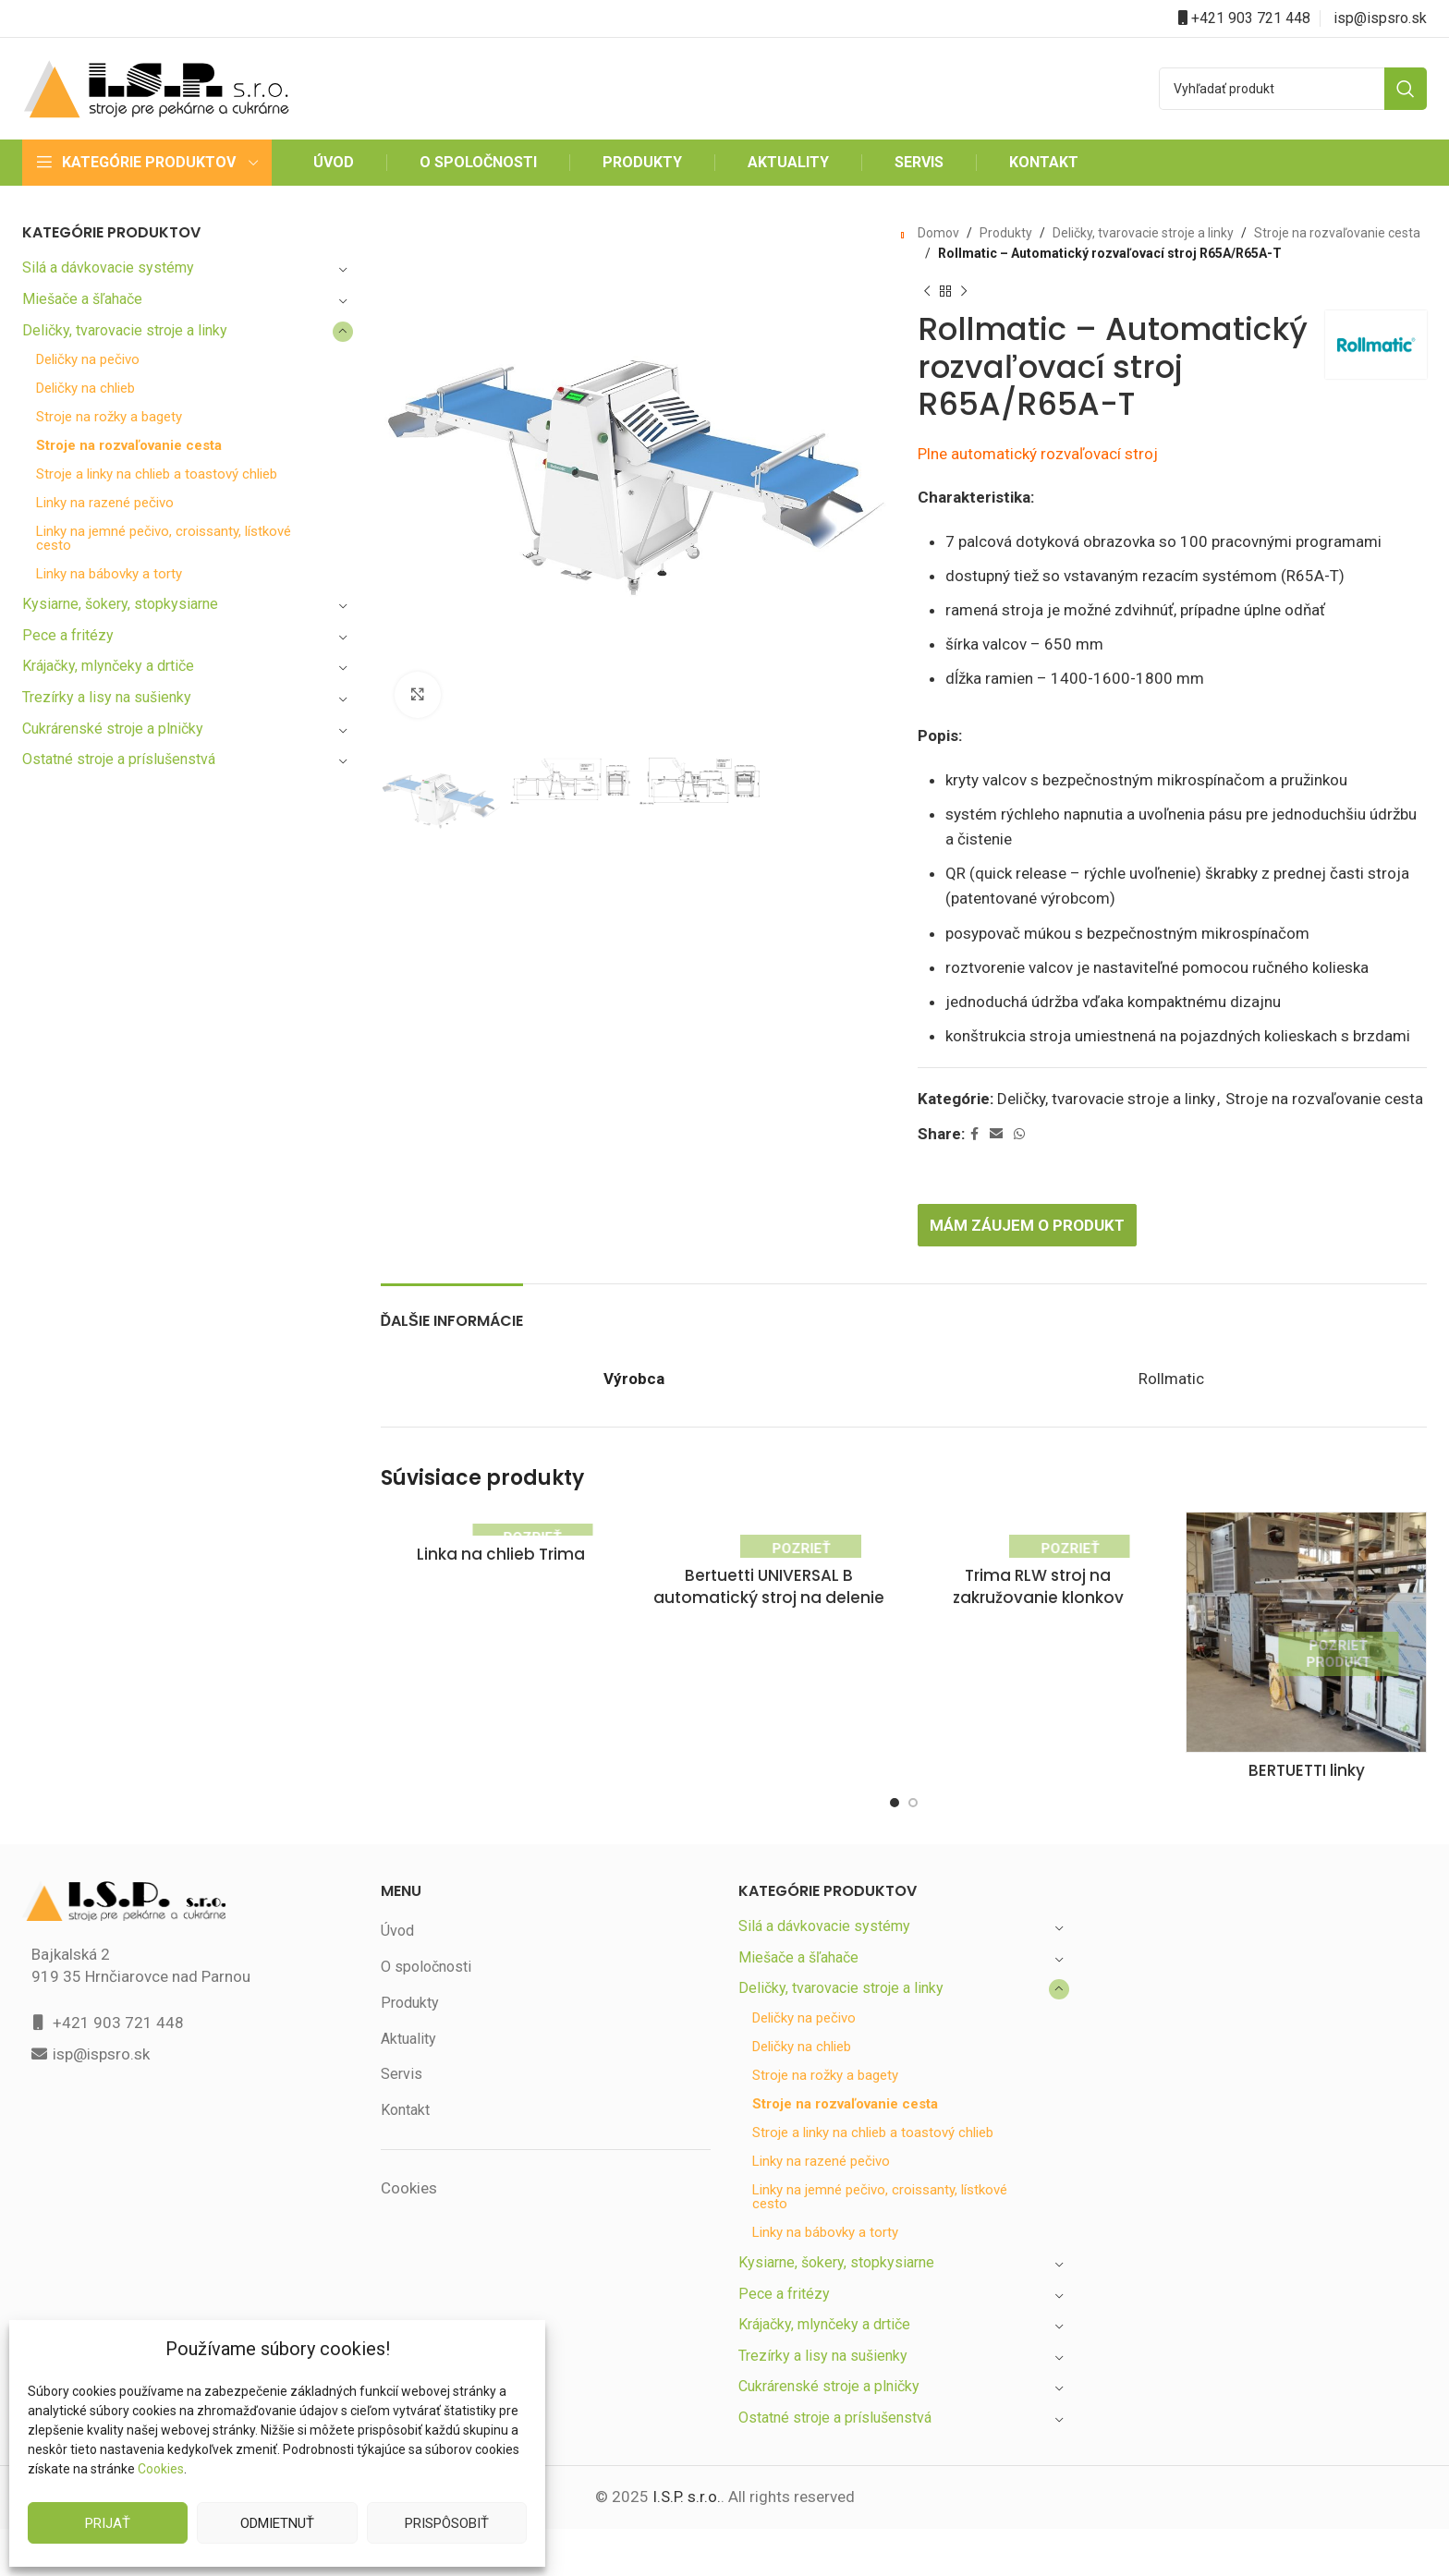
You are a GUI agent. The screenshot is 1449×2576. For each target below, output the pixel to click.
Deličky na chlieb (88, 388)
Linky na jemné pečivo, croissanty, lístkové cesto (166, 538)
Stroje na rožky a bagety (111, 417)
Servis (401, 2100)
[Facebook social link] (976, 1159)
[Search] (1293, 88)
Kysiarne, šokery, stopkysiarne (122, 604)
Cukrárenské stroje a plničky (115, 728)
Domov (938, 232)
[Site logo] (156, 87)
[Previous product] (927, 292)
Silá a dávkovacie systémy (109, 267)
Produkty (1002, 232)
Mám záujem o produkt (1032, 1249)
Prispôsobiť (446, 2523)
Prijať (108, 2523)
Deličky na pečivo (90, 360)
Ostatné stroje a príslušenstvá (120, 759)
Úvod (398, 1955)
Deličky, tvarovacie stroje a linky (126, 330)
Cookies (160, 2468)
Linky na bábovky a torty (111, 574)
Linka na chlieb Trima (500, 1579)
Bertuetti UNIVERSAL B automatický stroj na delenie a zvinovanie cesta (769, 1645)
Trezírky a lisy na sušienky (108, 697)
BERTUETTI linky (1306, 1796)
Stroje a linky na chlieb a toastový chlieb (159, 474)
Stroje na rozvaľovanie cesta (130, 446)
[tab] (452, 1337)
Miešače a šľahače (84, 299)
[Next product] (964, 292)
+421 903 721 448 (1250, 18)
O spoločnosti (425, 1991)
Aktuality (408, 2064)
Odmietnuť (277, 2523)
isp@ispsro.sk (1380, 18)
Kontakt (406, 2135)
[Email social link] (998, 1159)
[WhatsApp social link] (1021, 1159)
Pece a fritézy (67, 635)
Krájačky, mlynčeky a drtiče (111, 666)
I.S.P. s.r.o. (685, 2523)
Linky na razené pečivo (106, 503)
